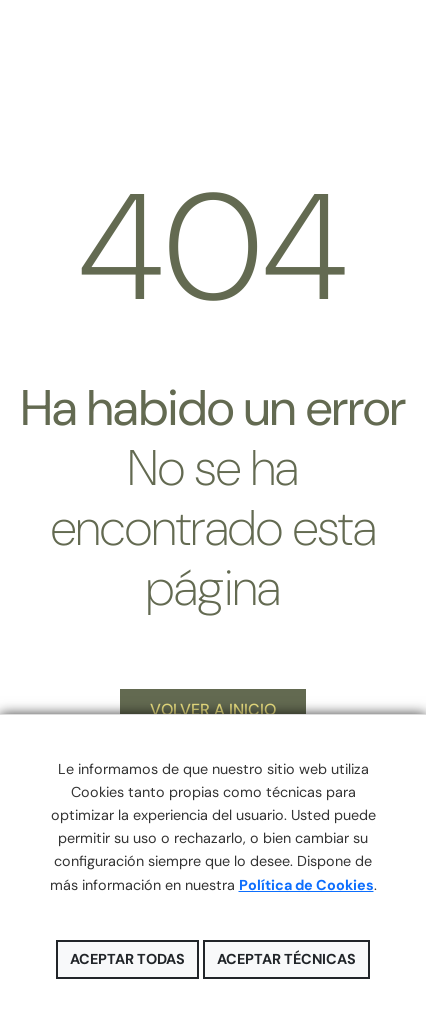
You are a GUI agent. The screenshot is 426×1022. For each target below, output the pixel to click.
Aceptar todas (127, 959)
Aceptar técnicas (286, 959)
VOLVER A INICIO (213, 709)
